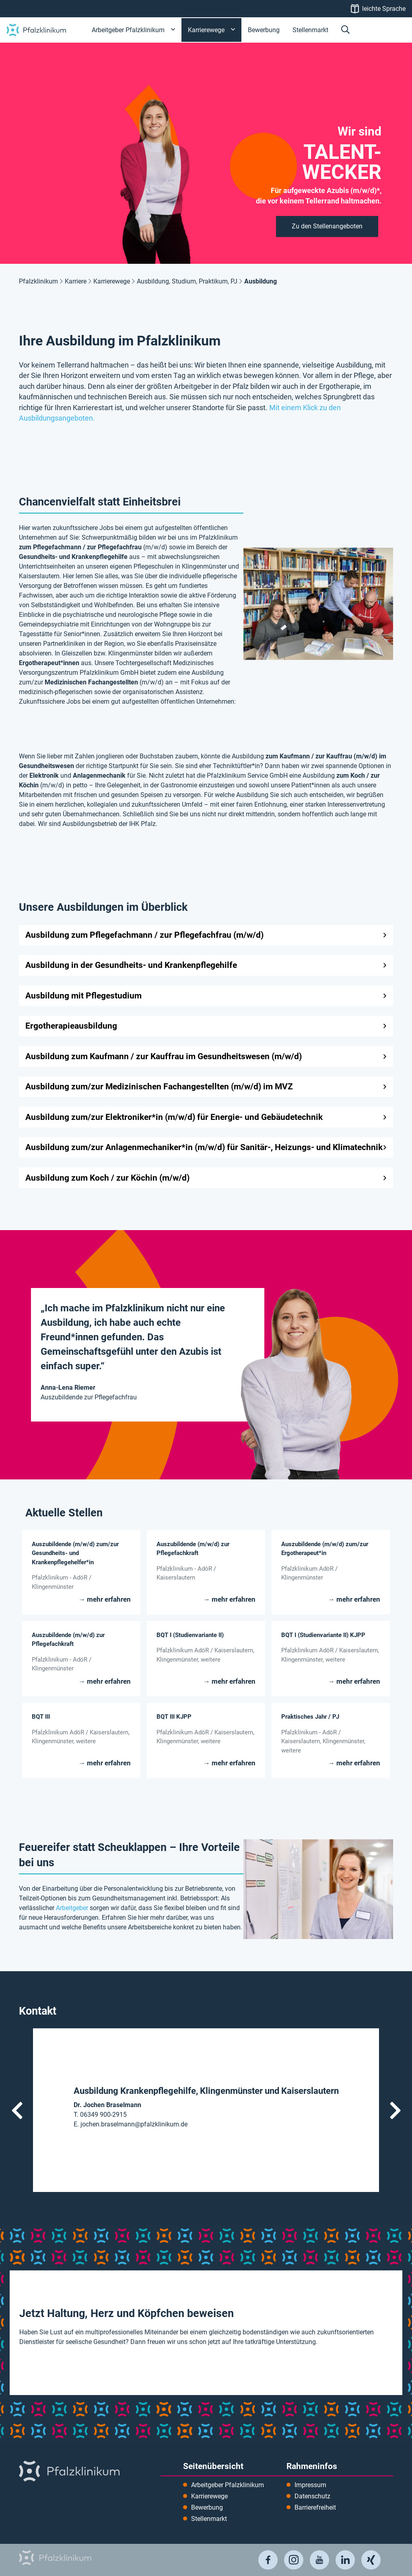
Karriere (76, 281)
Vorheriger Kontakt (17, 2110)
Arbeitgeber (72, 1908)
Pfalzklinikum (38, 281)
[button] (345, 30)
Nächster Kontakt (395, 2110)
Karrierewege (111, 281)
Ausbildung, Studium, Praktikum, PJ (187, 281)
